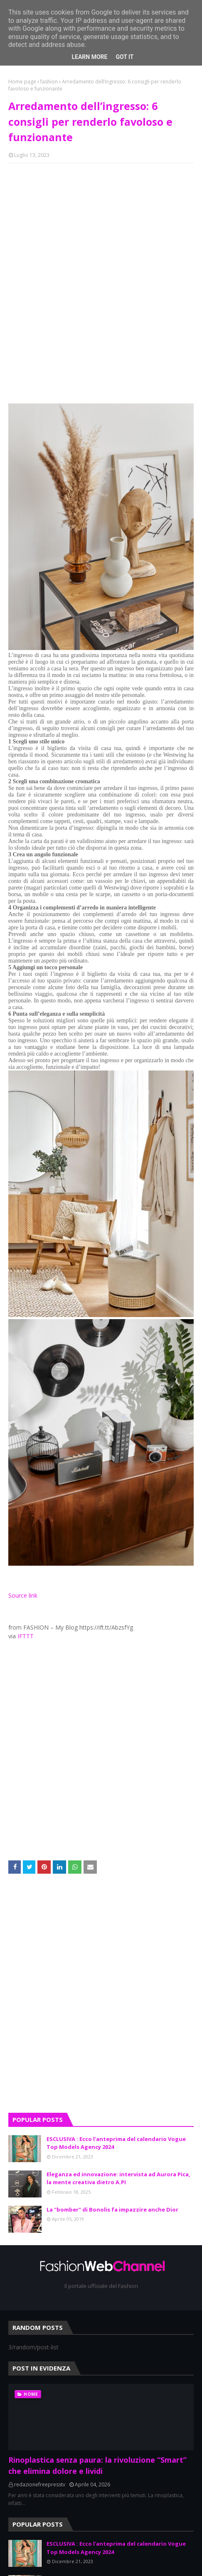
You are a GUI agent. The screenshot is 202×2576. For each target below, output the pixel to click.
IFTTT (25, 1636)
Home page (22, 81)
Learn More (89, 57)
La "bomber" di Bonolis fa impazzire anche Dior (112, 2209)
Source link (22, 1595)
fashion (49, 81)
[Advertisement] (101, 1999)
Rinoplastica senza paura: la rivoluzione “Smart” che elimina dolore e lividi (97, 2465)
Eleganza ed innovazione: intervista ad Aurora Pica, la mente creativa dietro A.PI (118, 2178)
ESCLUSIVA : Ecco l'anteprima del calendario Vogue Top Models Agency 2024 (116, 2143)
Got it (124, 57)
